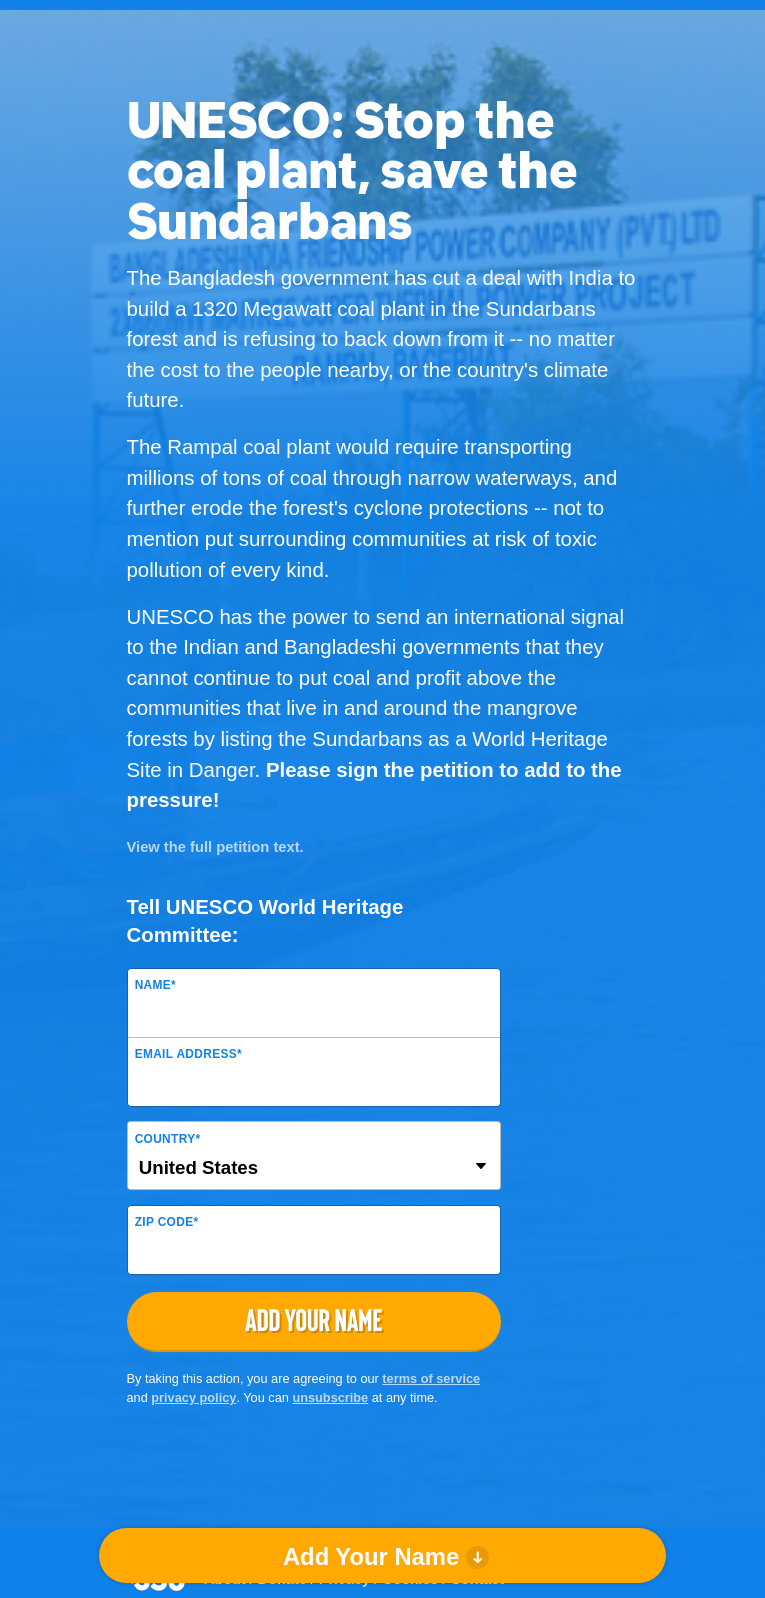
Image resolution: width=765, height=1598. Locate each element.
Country (168, 1139)
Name (155, 985)
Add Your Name (371, 1556)
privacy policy (193, 1397)
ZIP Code (167, 1222)
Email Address (188, 1054)
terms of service (431, 1378)
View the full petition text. (215, 847)
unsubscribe (330, 1397)
